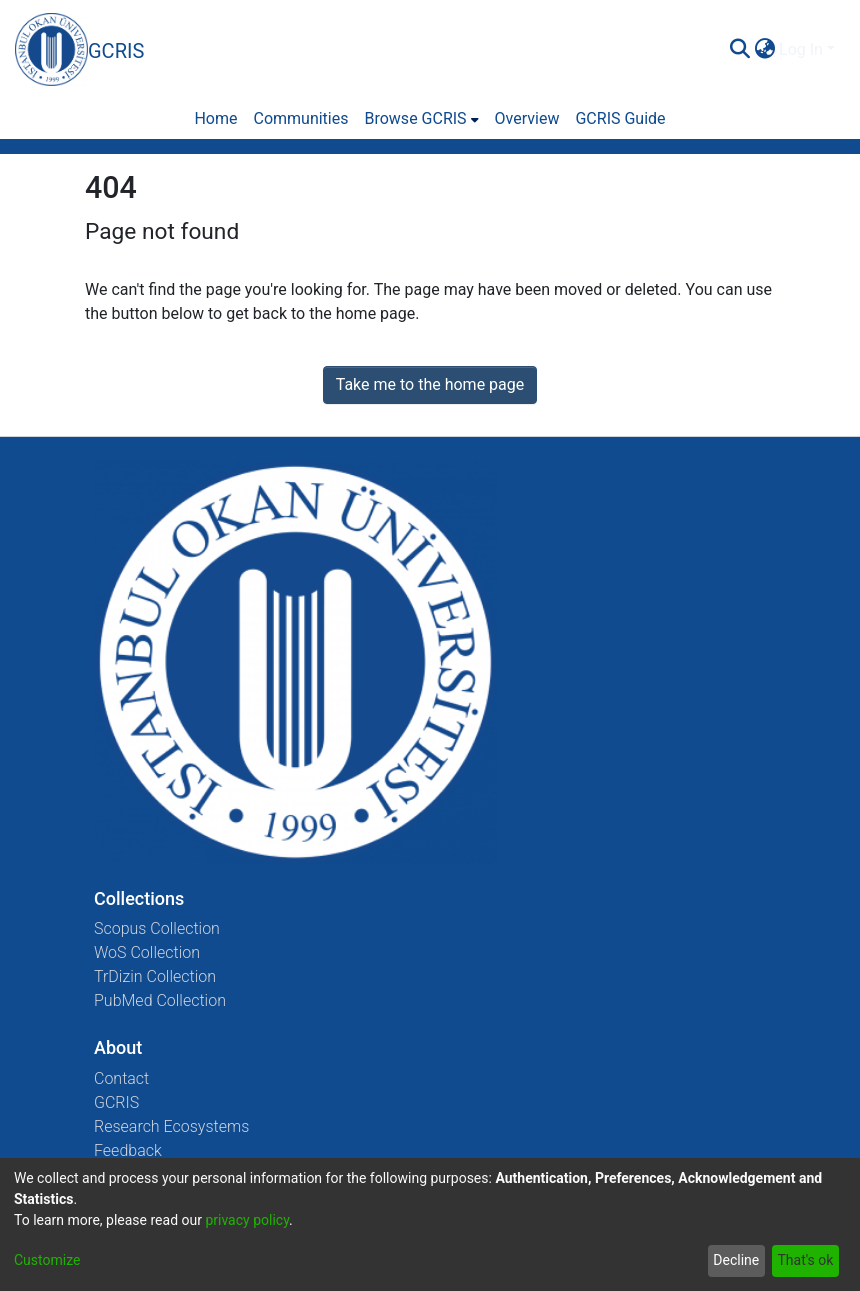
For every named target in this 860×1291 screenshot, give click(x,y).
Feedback (128, 1150)
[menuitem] (764, 50)
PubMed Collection (160, 1000)
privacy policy (247, 1220)
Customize (47, 1260)
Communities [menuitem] (300, 118)
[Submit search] (739, 50)
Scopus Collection (157, 928)
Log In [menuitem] (801, 49)
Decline (736, 1260)
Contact (121, 1078)
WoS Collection (147, 952)
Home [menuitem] (215, 118)
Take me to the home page (430, 384)
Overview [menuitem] (527, 118)
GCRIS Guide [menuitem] (620, 118)
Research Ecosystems (171, 1126)
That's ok (805, 1260)
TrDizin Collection (155, 976)
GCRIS (116, 1102)
